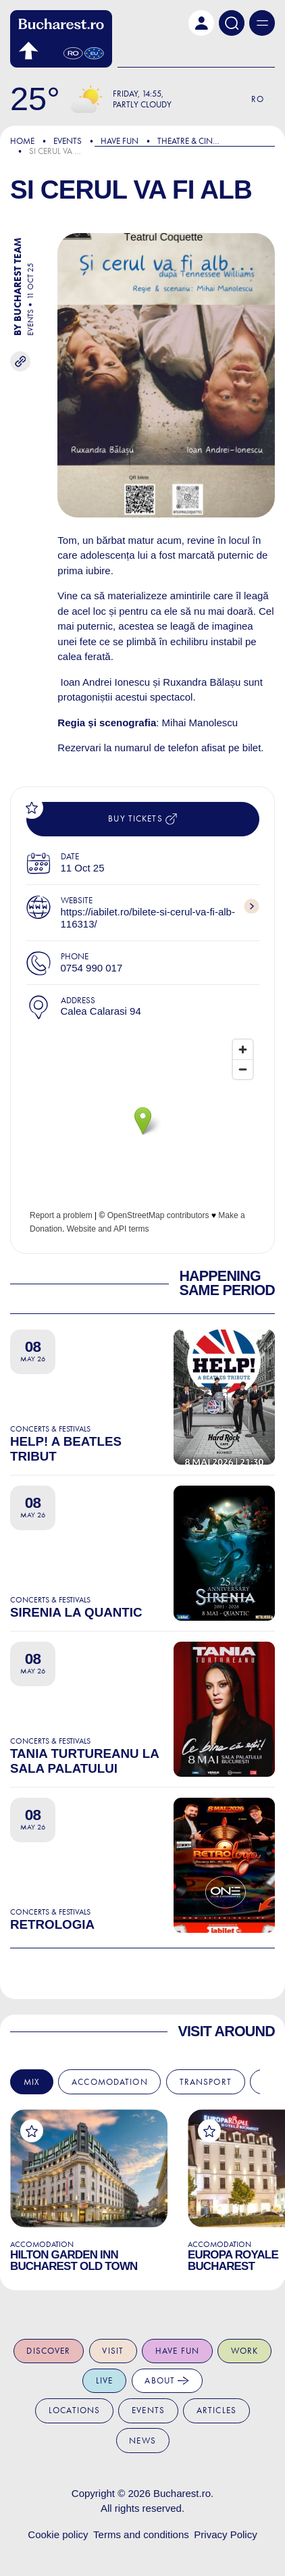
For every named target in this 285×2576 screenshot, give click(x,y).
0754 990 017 (92, 968)
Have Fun (119, 141)
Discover (48, 2351)
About (167, 2381)
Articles (216, 2410)
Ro (257, 99)
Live (104, 2380)
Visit (113, 2351)
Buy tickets (142, 819)
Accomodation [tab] (110, 2082)
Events (67, 141)
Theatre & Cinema (193, 141)
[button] (201, 23)
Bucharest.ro (182, 2493)
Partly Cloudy (142, 104)
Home (22, 141)
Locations (74, 2410)
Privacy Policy (225, 2534)
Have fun (177, 2351)
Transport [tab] (206, 2082)
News (142, 2440)
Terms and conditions (141, 2534)
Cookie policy (58, 2534)
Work (245, 2351)
